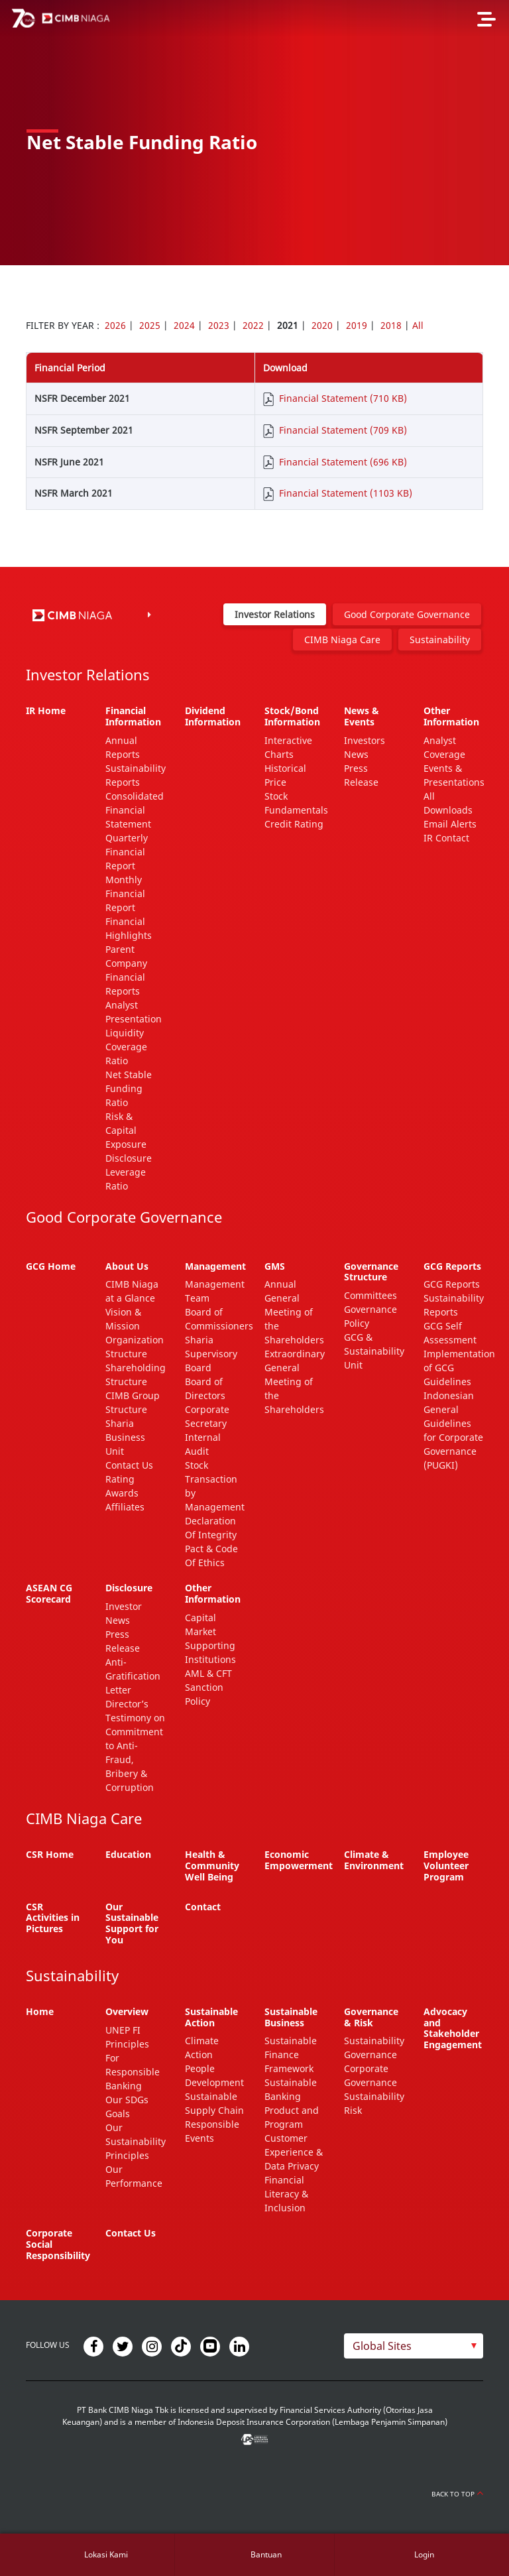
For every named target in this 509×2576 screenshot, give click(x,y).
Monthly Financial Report (125, 893)
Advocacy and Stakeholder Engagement (453, 2028)
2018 (391, 325)
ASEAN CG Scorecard (49, 1593)
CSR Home (50, 1854)
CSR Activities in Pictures (53, 1917)
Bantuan (266, 2554)
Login (424, 2554)
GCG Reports (452, 1284)
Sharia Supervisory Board (211, 1353)
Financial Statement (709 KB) (343, 430)
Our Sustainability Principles (135, 2141)
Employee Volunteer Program (446, 1865)
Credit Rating (293, 824)
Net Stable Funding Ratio (128, 1088)
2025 (149, 325)
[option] (254, 132)
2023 (218, 325)
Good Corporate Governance (407, 614)
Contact (203, 1906)
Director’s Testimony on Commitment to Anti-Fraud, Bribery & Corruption (135, 1745)
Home (40, 2011)
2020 (322, 325)
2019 (356, 325)
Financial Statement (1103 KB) (345, 493)
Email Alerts (450, 824)
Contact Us (129, 1465)
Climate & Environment (374, 1860)
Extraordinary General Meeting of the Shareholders (294, 1381)
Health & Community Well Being (212, 1865)
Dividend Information (213, 716)
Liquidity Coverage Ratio (126, 1046)
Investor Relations (275, 614)
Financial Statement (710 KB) (343, 398)
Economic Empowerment (298, 1860)
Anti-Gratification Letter (132, 1676)
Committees (370, 1295)
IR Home (46, 710)
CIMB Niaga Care (342, 639)
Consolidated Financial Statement (134, 810)
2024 (184, 325)
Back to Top (457, 2493)
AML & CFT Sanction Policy (208, 1687)
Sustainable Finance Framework (290, 2054)
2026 (115, 325)
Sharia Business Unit (125, 1437)
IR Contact (446, 837)
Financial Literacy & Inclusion (286, 2194)
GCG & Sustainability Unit (374, 1351)
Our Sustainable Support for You (131, 1923)
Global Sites (382, 2346)
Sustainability (440, 639)
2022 (253, 325)
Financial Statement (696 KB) (343, 462)
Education (128, 1854)
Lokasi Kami (106, 2554)
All (418, 325)
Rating (120, 1479)
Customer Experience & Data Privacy (293, 2152)
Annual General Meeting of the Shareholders (294, 1312)
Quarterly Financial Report (126, 851)
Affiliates (124, 1507)
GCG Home (51, 1266)
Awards (122, 1493)
